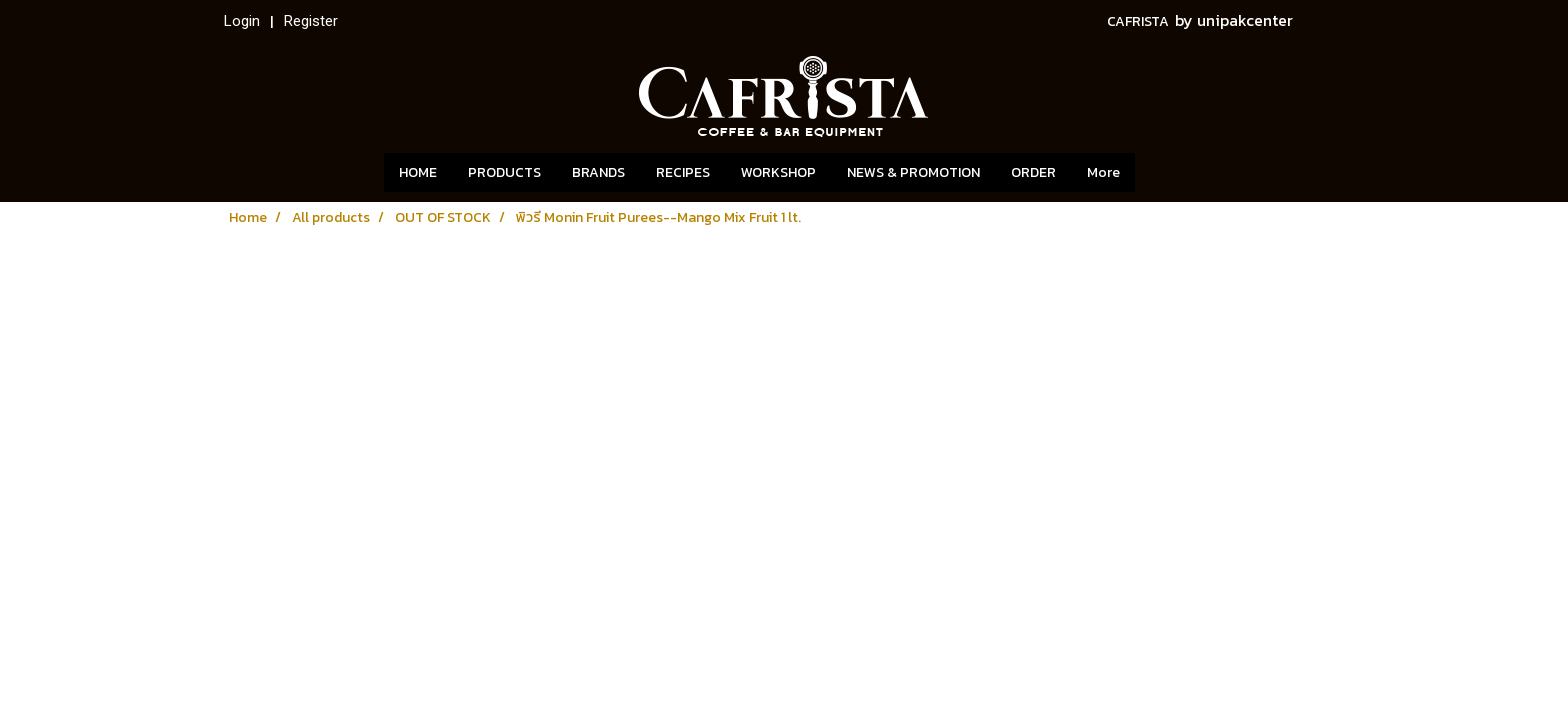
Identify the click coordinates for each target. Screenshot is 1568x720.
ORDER (1033, 172)
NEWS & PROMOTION (913, 172)
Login (242, 21)
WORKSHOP (778, 172)
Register (311, 21)
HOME (418, 172)
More (1103, 172)
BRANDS (598, 172)
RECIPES (683, 172)
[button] (1165, 173)
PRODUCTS (504, 172)
